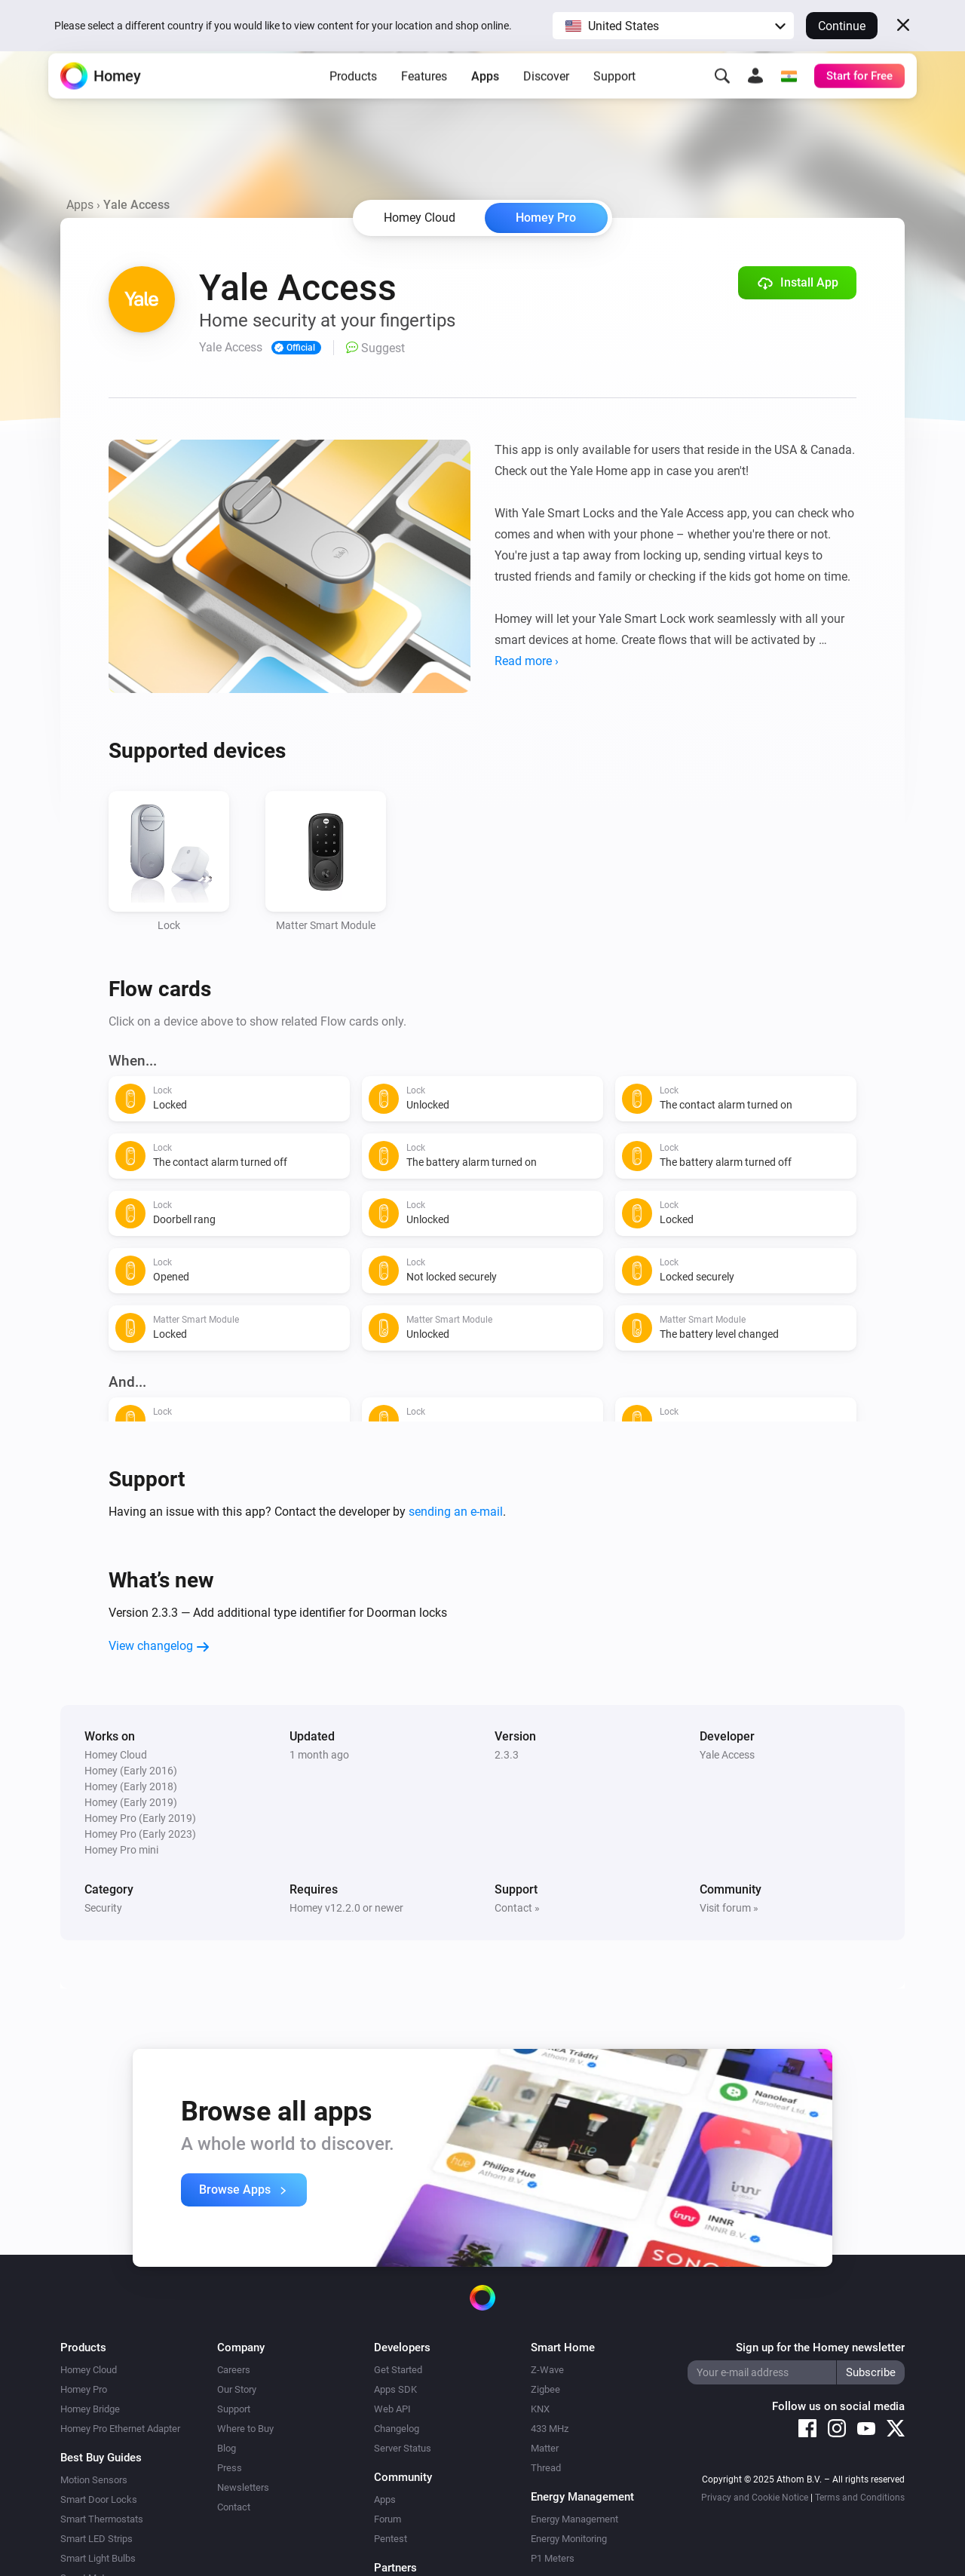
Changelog (396, 2428)
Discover (546, 98)
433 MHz (549, 2428)
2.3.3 (507, 1755)
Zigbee (545, 2389)
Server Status (402, 2448)
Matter (545, 2448)
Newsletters (243, 2487)
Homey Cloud (88, 2369)
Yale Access (727, 1755)
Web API (392, 2409)
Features (424, 98)
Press (229, 2467)
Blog (226, 2448)
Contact (233, 2507)
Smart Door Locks (98, 2499)
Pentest (390, 2538)
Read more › (527, 661)
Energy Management (574, 2519)
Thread (546, 2467)
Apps (485, 98)
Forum (387, 2519)
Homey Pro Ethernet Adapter (120, 2428)
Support (614, 98)
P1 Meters (552, 2558)
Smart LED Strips (96, 2538)
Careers (233, 2369)
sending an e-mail (456, 1511)
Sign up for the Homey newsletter (820, 2347)
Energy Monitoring (569, 2538)
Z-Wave (547, 2369)
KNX (540, 2409)
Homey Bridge (90, 2409)
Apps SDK (395, 2389)
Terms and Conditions (860, 2497)
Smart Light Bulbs (98, 2558)
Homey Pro (546, 217)
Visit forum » (729, 1908)
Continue (841, 26)
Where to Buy (245, 2428)
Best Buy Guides (101, 2457)
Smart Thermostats (101, 2519)
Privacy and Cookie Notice (754, 2497)
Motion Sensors (93, 2480)
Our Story (236, 2389)
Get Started (398, 2369)
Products (353, 98)
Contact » (517, 1908)
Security (103, 1908)
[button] (673, 25)
